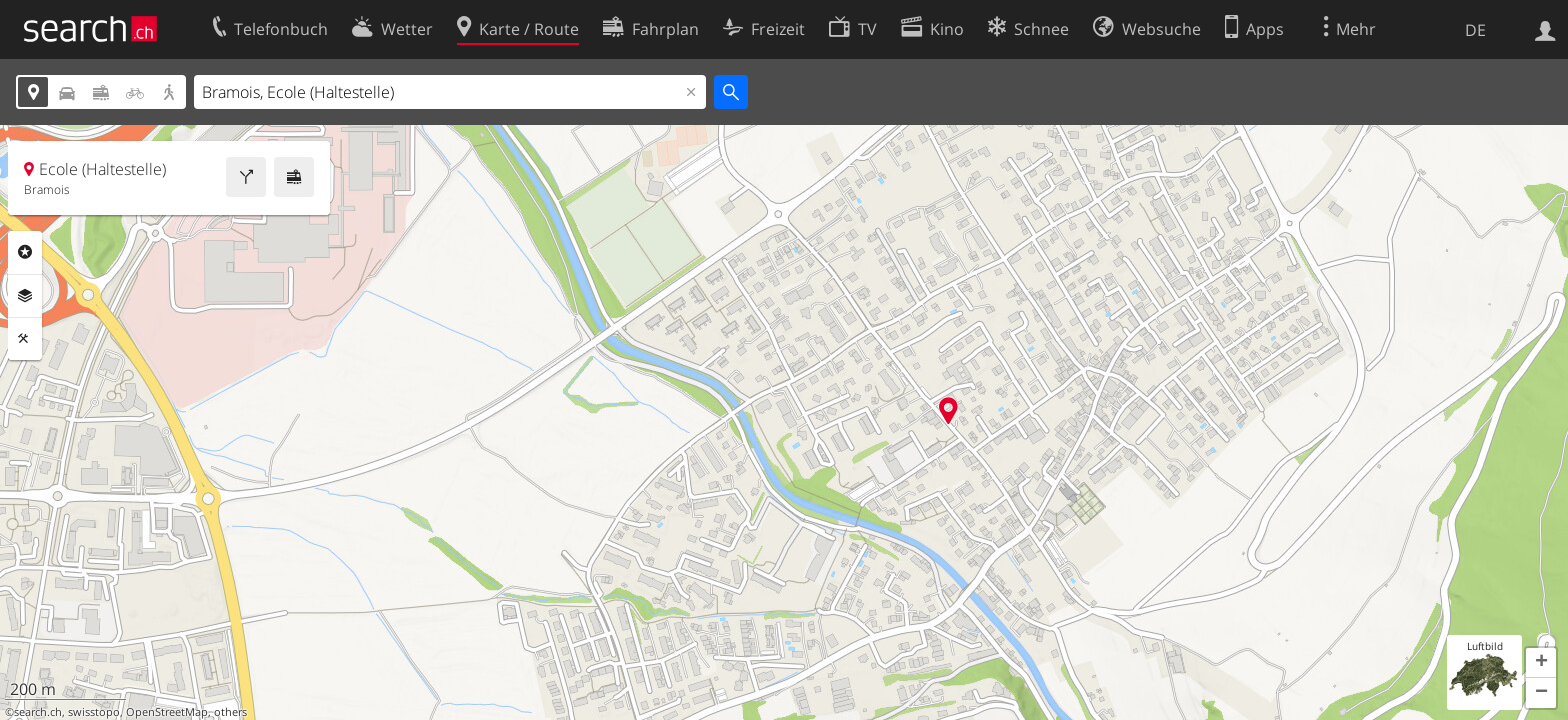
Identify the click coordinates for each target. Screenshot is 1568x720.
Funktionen (25, 339)
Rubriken (25, 252)
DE (1475, 30)
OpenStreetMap (167, 712)
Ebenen (25, 296)
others (230, 712)
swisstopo (94, 712)
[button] (1541, 663)
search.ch (38, 712)
